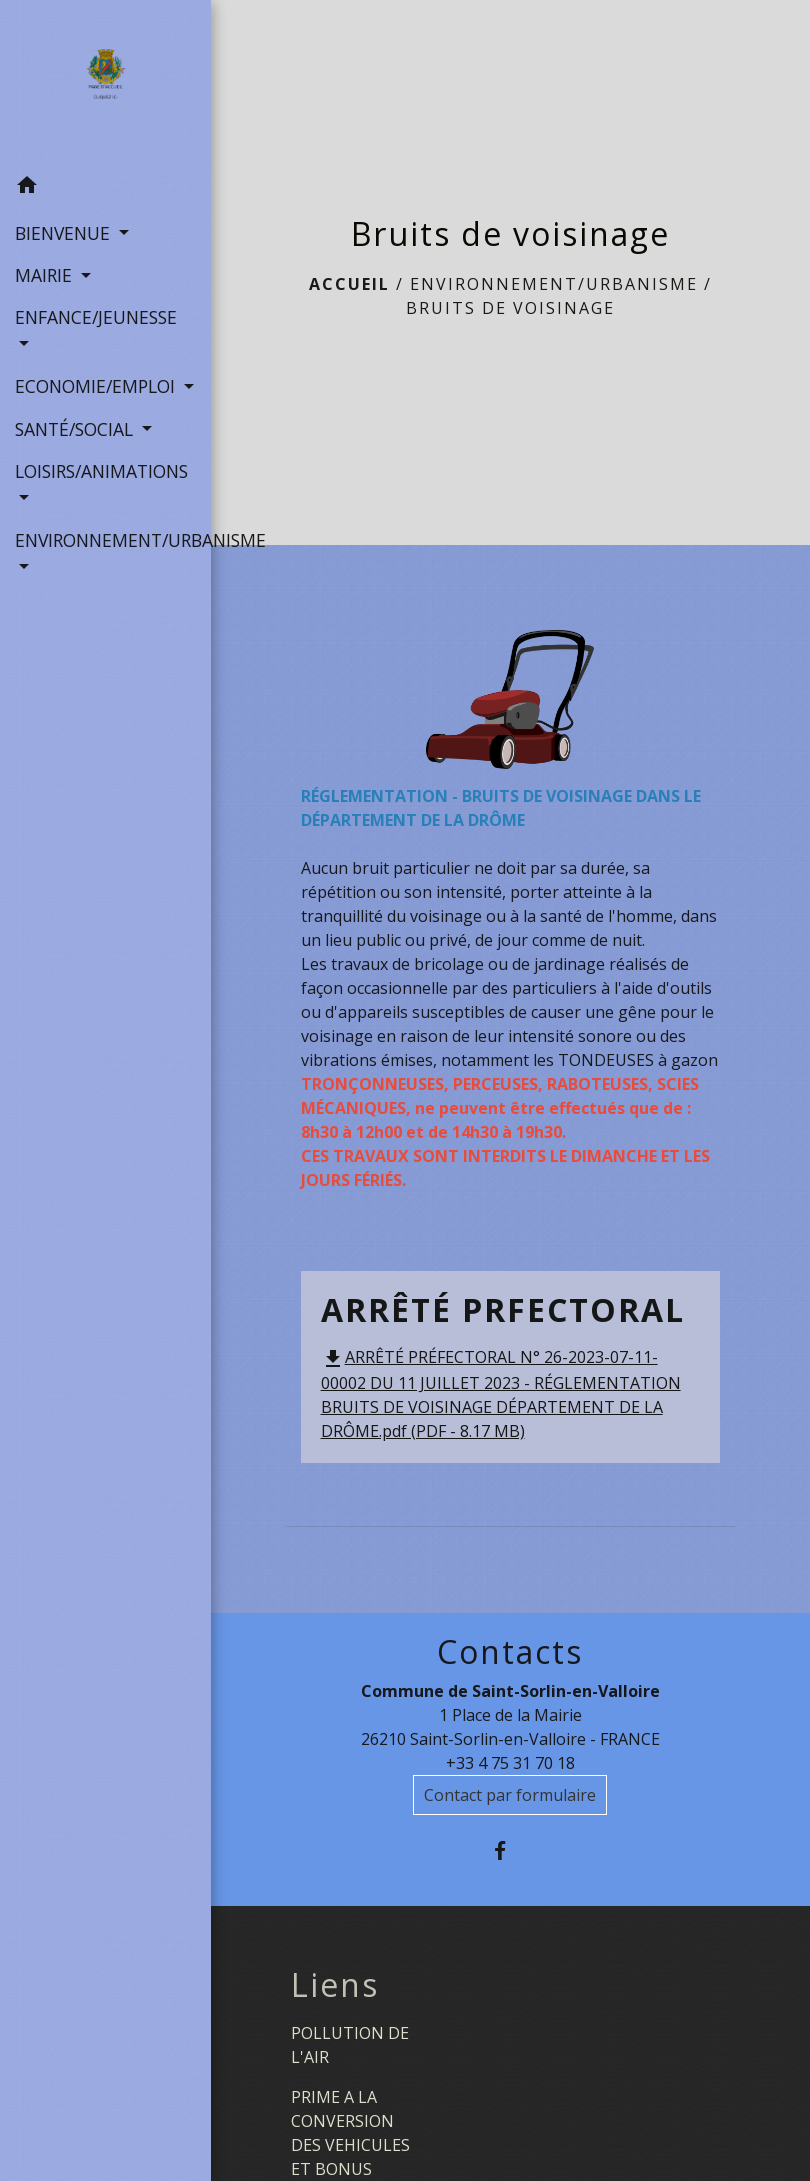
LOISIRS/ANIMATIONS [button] (101, 471)
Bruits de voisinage (510, 308)
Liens (335, 1985)
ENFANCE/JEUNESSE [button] (96, 317)
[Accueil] (105, 83)
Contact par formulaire (510, 1795)
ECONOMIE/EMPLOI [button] (97, 386)
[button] (105, 188)
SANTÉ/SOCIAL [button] (76, 429)
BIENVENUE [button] (65, 233)
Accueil (349, 284)
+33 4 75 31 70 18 (510, 1763)
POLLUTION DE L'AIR (350, 2045)
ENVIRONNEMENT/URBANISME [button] (105, 540)
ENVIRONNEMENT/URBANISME (554, 284)
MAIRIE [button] (46, 275)
